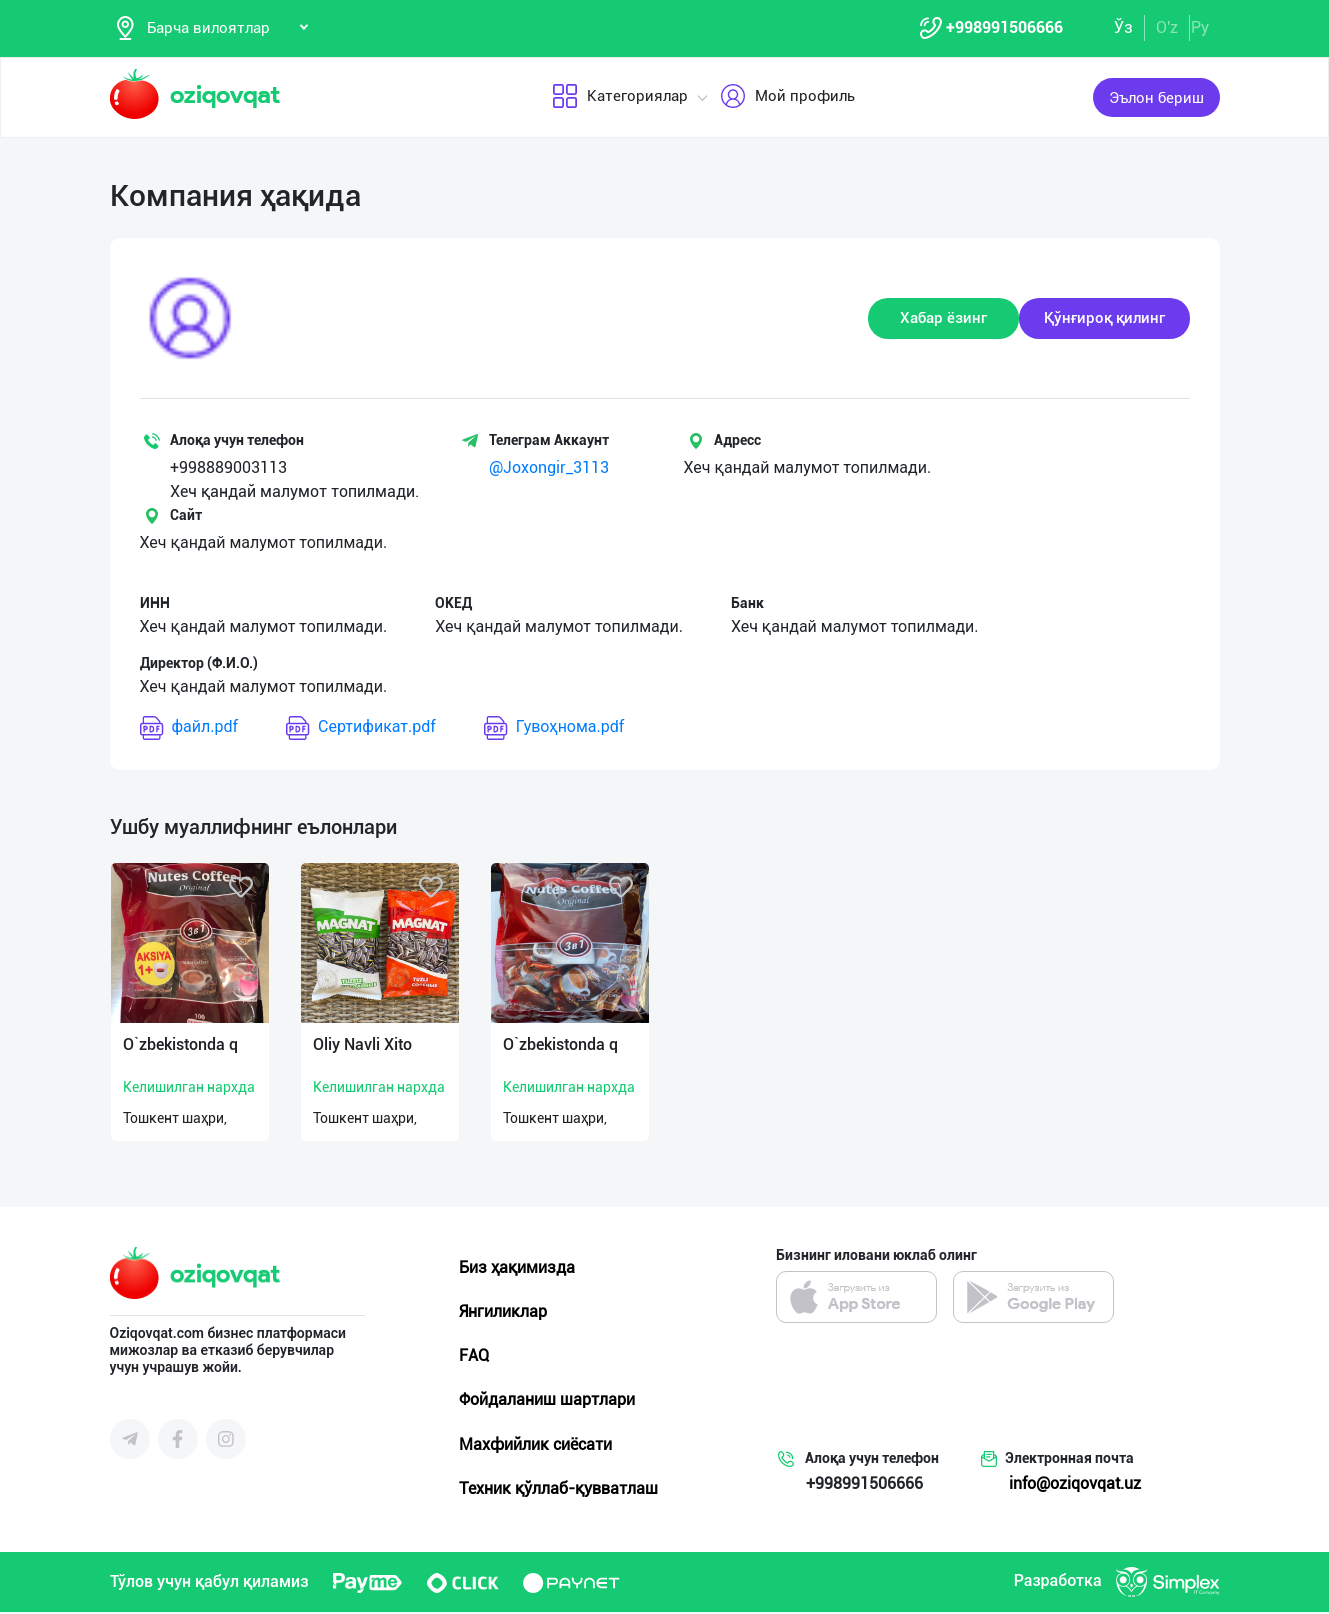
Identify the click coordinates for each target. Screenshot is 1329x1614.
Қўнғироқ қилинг (1104, 320)
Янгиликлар (503, 1313)
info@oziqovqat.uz (1075, 1485)
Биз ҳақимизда (517, 1268)
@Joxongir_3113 (549, 469)
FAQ (474, 1357)
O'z (1167, 28)
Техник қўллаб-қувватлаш (558, 1490)
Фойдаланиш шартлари (547, 1401)
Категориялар (620, 99)
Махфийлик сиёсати (535, 1445)
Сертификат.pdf (361, 729)
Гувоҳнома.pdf (554, 729)
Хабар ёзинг (943, 320)
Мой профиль (787, 99)
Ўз (1123, 28)
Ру (1200, 28)
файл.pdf (189, 729)
